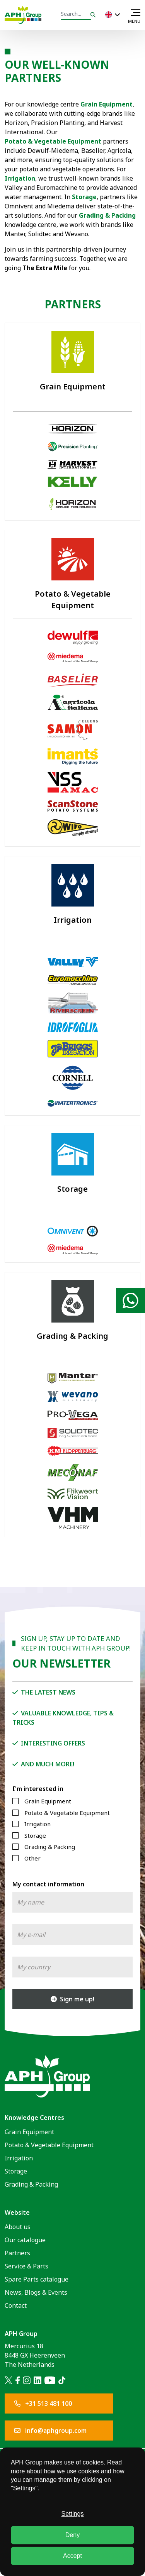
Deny (72, 2535)
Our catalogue (25, 2240)
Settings (72, 2513)
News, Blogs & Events (36, 2292)
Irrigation (37, 1824)
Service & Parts (26, 2266)
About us (18, 2226)
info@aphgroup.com (50, 2430)
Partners (17, 2253)
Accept (72, 2555)
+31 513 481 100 (43, 2403)
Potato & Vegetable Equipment (53, 141)
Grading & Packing (107, 215)
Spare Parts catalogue (36, 2279)
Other (32, 1858)
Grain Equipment (47, 1801)
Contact (16, 2305)
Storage (84, 197)
